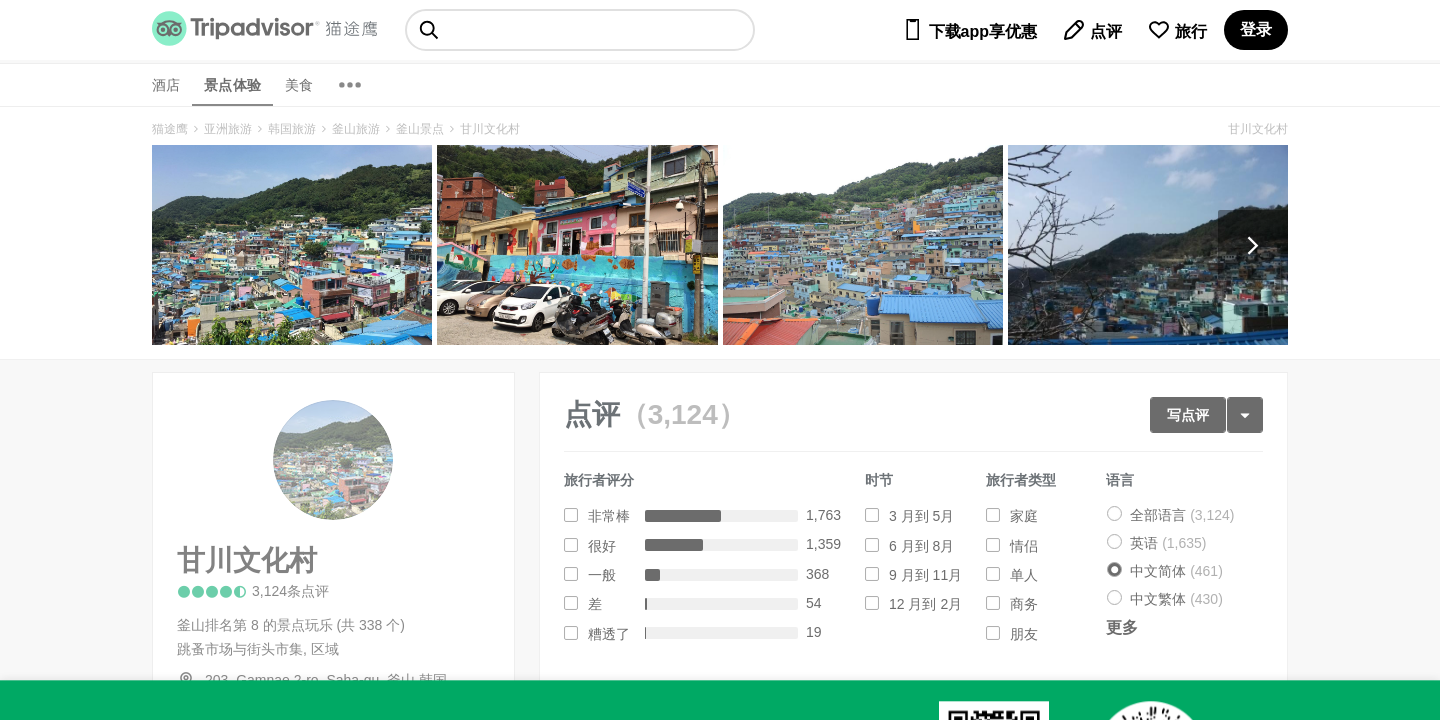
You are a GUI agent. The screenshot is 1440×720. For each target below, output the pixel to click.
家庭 (1024, 516)
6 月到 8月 (921, 546)
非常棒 (609, 516)
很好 (602, 546)
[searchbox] (580, 30)
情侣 (1024, 546)
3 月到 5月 (921, 516)
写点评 (1188, 415)
